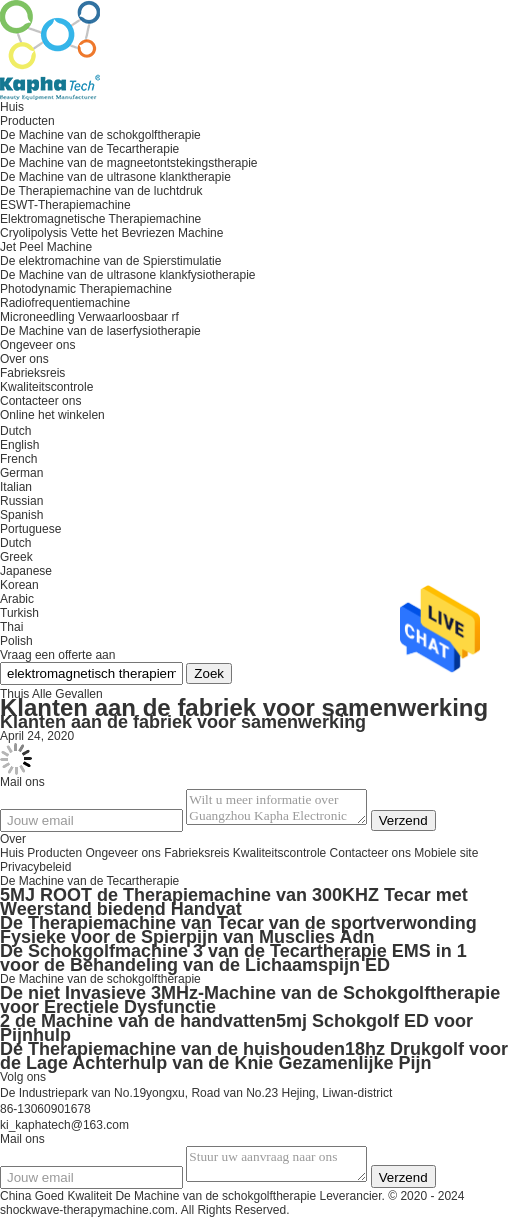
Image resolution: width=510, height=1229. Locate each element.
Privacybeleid (35, 873)
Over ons (24, 359)
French (18, 459)
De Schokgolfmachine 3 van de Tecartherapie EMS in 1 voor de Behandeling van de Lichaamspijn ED (233, 964)
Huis (12, 859)
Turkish (19, 613)
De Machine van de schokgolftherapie (100, 985)
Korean (19, 585)
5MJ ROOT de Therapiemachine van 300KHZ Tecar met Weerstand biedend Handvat (234, 908)
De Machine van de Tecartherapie (89, 887)
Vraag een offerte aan (57, 655)
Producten (54, 859)
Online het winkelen (52, 415)
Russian (21, 501)
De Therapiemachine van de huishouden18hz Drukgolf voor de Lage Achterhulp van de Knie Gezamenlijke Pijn (254, 1062)
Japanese (26, 571)
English (19, 445)
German (21, 473)
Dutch (15, 543)
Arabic (17, 599)
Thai (11, 627)
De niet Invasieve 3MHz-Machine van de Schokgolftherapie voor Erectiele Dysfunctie (250, 1006)
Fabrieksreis (32, 373)
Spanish (21, 515)
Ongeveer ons (122, 859)
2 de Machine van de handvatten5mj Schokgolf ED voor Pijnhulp (236, 1034)
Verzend (423, 826)
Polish (16, 641)
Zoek (209, 673)
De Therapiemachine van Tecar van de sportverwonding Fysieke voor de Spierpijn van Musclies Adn (238, 936)
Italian (16, 487)
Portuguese (30, 529)
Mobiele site (446, 859)
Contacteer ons (370, 859)
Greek (16, 557)
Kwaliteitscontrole (46, 387)
